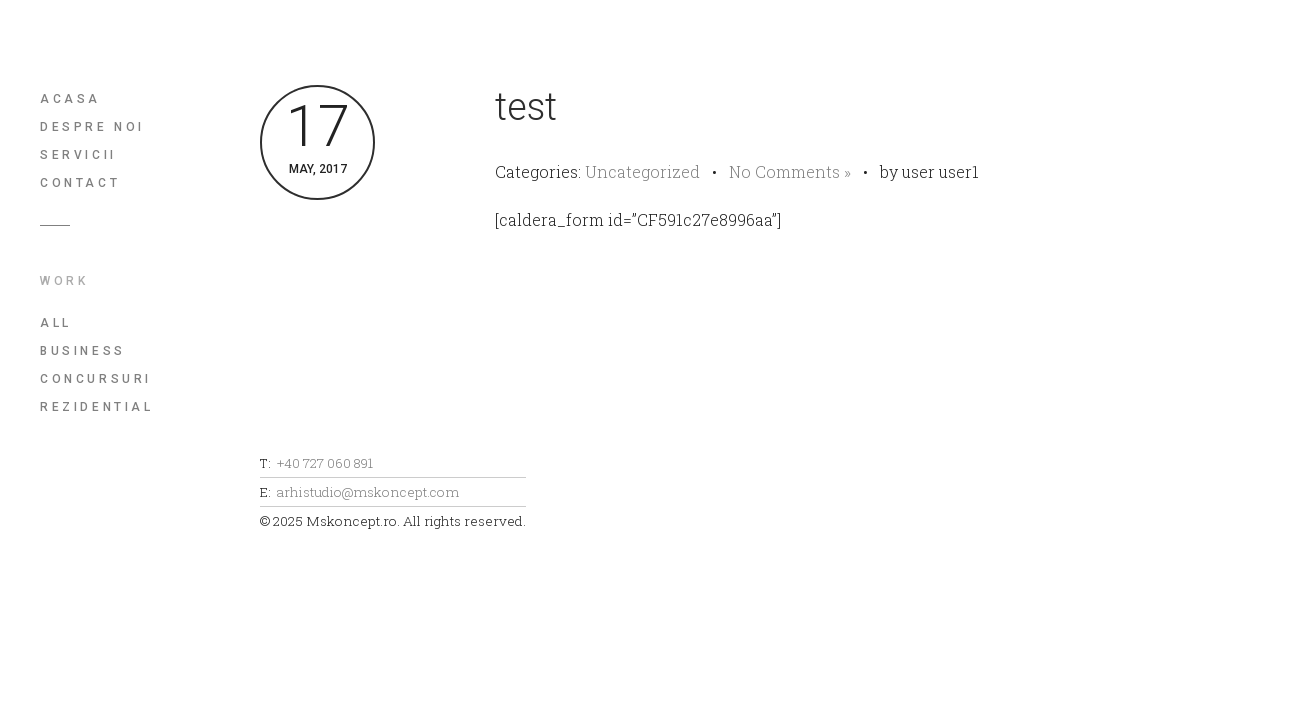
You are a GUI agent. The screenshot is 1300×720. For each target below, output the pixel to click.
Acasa (70, 99)
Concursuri (96, 379)
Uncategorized (642, 171)
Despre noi (92, 127)
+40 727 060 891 (325, 463)
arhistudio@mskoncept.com (368, 492)
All (56, 323)
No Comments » (790, 171)
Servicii (78, 155)
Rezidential (97, 407)
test (526, 107)
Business (83, 351)
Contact (80, 183)
